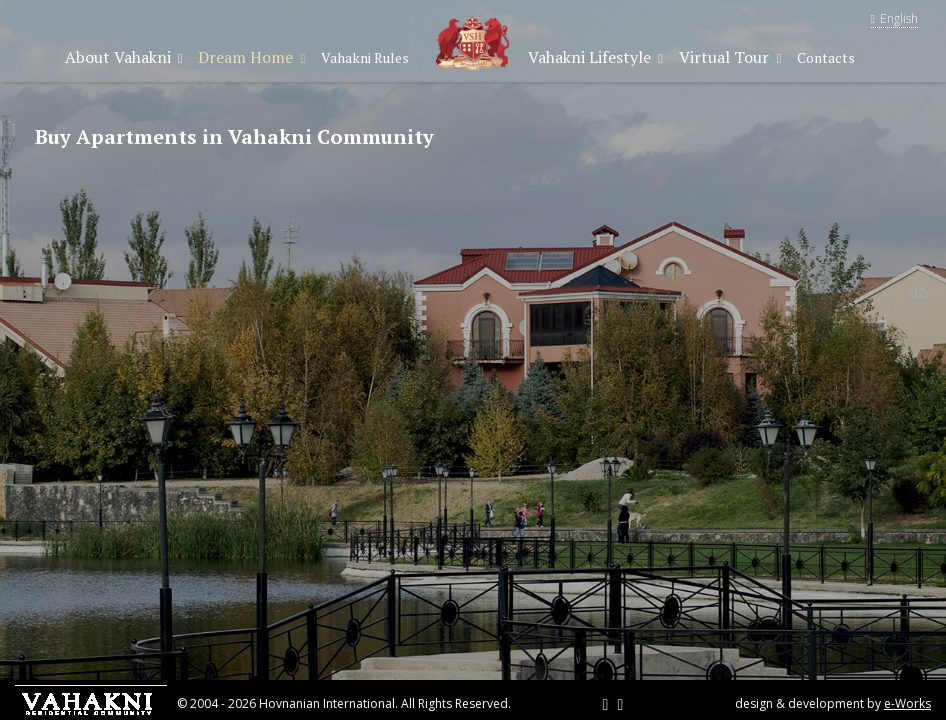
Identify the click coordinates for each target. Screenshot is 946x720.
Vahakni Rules (365, 57)
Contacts (826, 57)
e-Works (907, 703)
